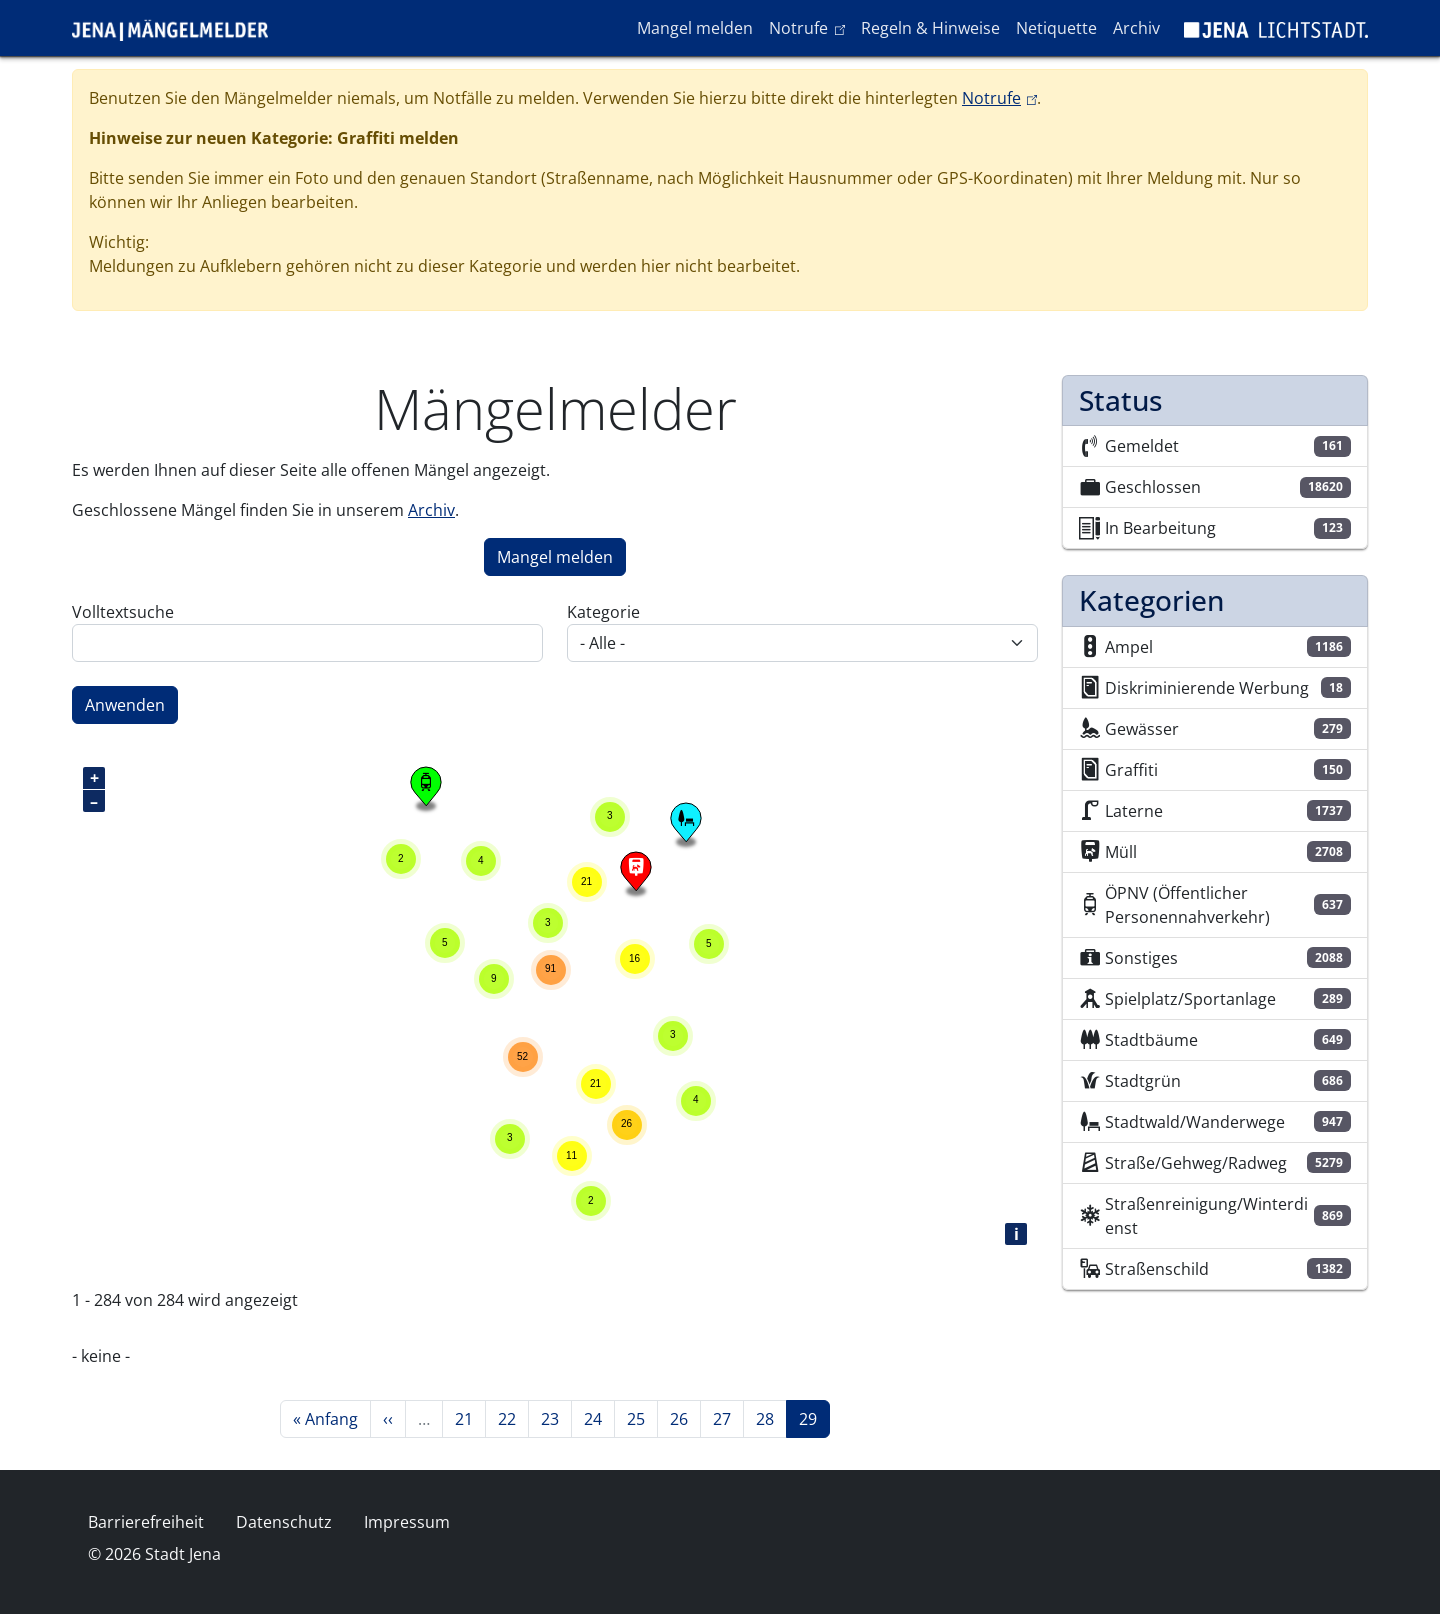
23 (556, 1418)
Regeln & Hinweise (930, 28)
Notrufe (810, 27)
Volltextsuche (123, 612)
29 (814, 1418)
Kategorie (603, 612)
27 (728, 1418)
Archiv (1136, 28)
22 (513, 1418)
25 (642, 1418)
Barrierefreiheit (146, 1522)
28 (771, 1418)
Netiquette (1056, 28)
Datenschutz (284, 1522)
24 (599, 1418)
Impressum (407, 1522)
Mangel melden (695, 28)
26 (685, 1418)
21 (470, 1418)
